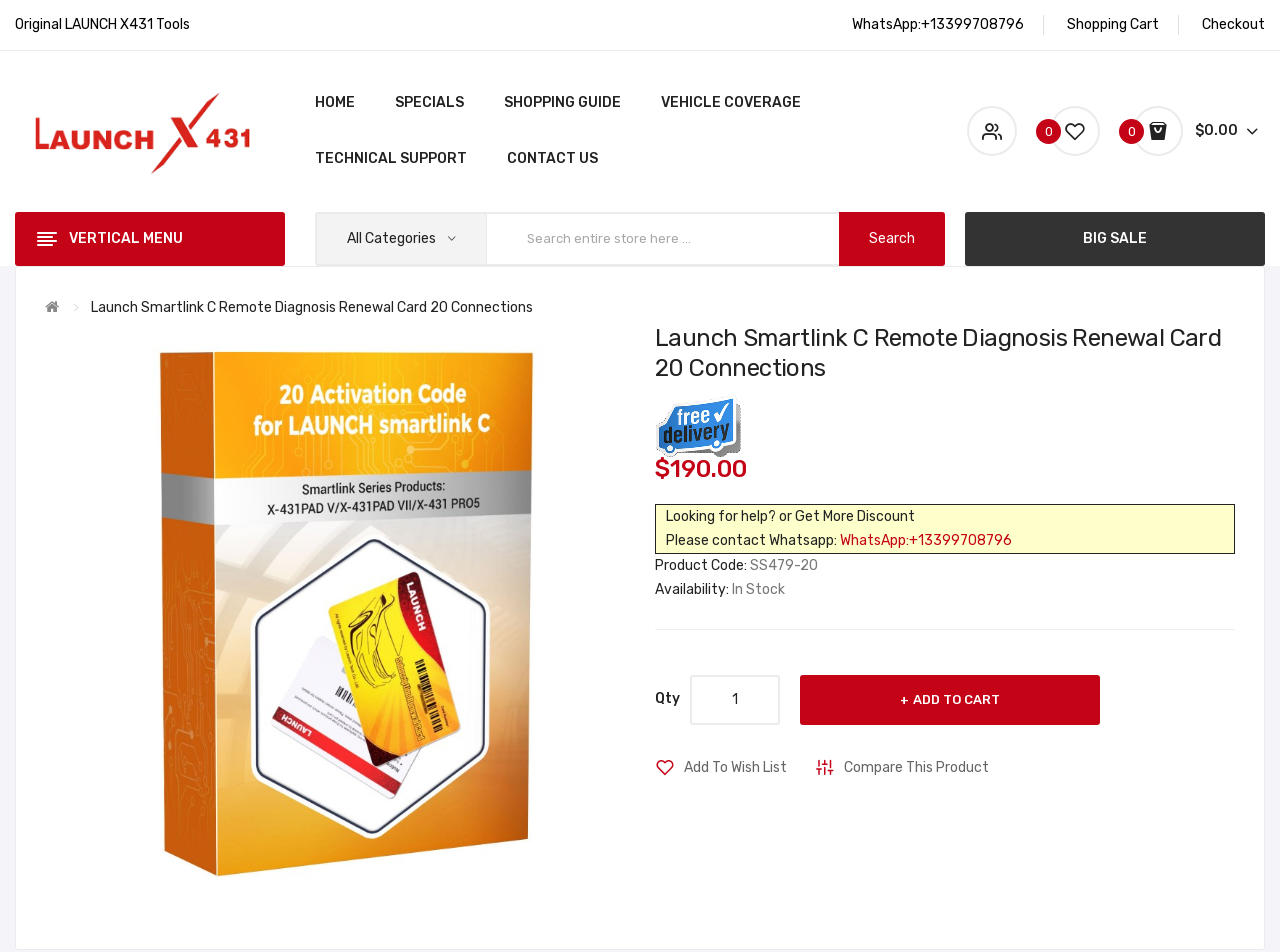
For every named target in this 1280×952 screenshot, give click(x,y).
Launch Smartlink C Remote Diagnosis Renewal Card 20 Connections (312, 307)
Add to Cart (956, 699)
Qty (667, 698)
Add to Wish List (735, 767)
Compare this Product (916, 767)
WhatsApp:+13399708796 (926, 540)
